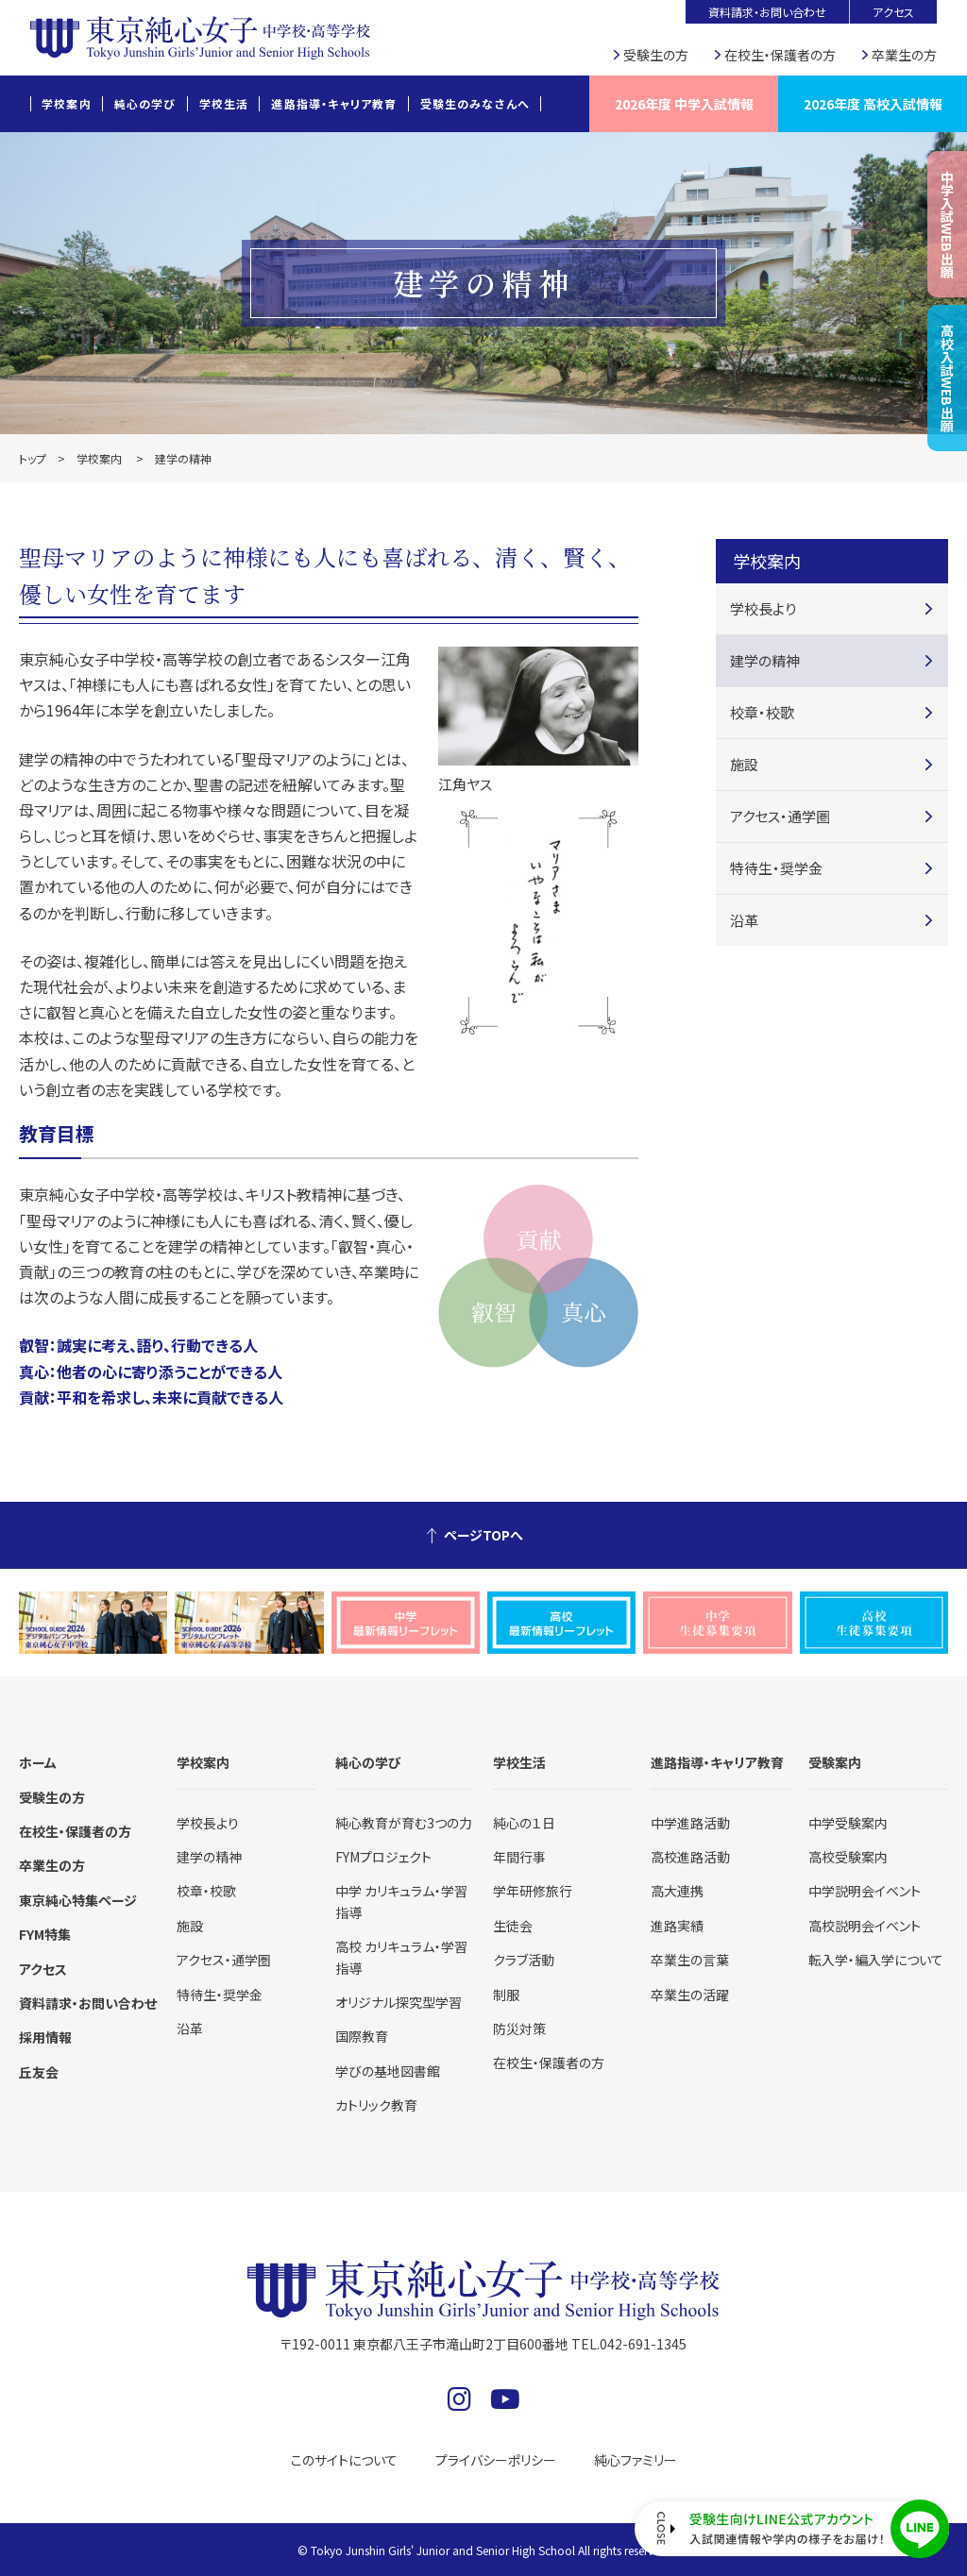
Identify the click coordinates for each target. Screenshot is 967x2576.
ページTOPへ (483, 1534)
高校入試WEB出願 (947, 378)
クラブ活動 (523, 1959)
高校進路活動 (690, 1856)
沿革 (744, 920)
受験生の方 (655, 54)
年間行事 (519, 1856)
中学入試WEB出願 (947, 224)
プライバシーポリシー (495, 2459)
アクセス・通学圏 (780, 816)
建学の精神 (765, 660)
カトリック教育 (376, 2105)
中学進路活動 (690, 1822)
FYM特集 (45, 1934)
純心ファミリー (635, 2459)
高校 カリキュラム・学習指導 (401, 1957)
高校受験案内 (848, 1856)
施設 (744, 764)
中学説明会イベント (864, 1890)
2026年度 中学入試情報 (684, 103)
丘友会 (39, 2071)
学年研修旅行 (532, 1890)
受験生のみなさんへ (475, 103)
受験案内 (834, 1762)
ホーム (38, 1762)
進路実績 (677, 1925)
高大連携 (677, 1890)
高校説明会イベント (864, 1925)
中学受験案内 (848, 1822)
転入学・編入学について (875, 1959)
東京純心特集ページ (78, 1900)
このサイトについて (344, 2459)
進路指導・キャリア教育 (334, 103)
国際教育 (361, 2036)
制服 (506, 1994)
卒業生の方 (904, 54)
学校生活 (224, 103)
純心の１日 (524, 1822)
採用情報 (45, 2037)
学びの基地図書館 (387, 2071)
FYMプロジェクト (383, 1856)
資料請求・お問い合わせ (767, 12)
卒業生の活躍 (690, 1994)
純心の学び (145, 103)
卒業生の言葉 (690, 1959)
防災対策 (519, 2028)
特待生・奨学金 (776, 868)
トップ (32, 458)
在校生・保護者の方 (780, 54)
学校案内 (67, 103)
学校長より (763, 608)
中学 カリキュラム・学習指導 (401, 1901)
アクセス (893, 12)
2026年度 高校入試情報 (873, 103)
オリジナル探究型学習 (398, 2002)
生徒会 (513, 1925)
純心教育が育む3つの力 (403, 1822)
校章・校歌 (762, 712)
